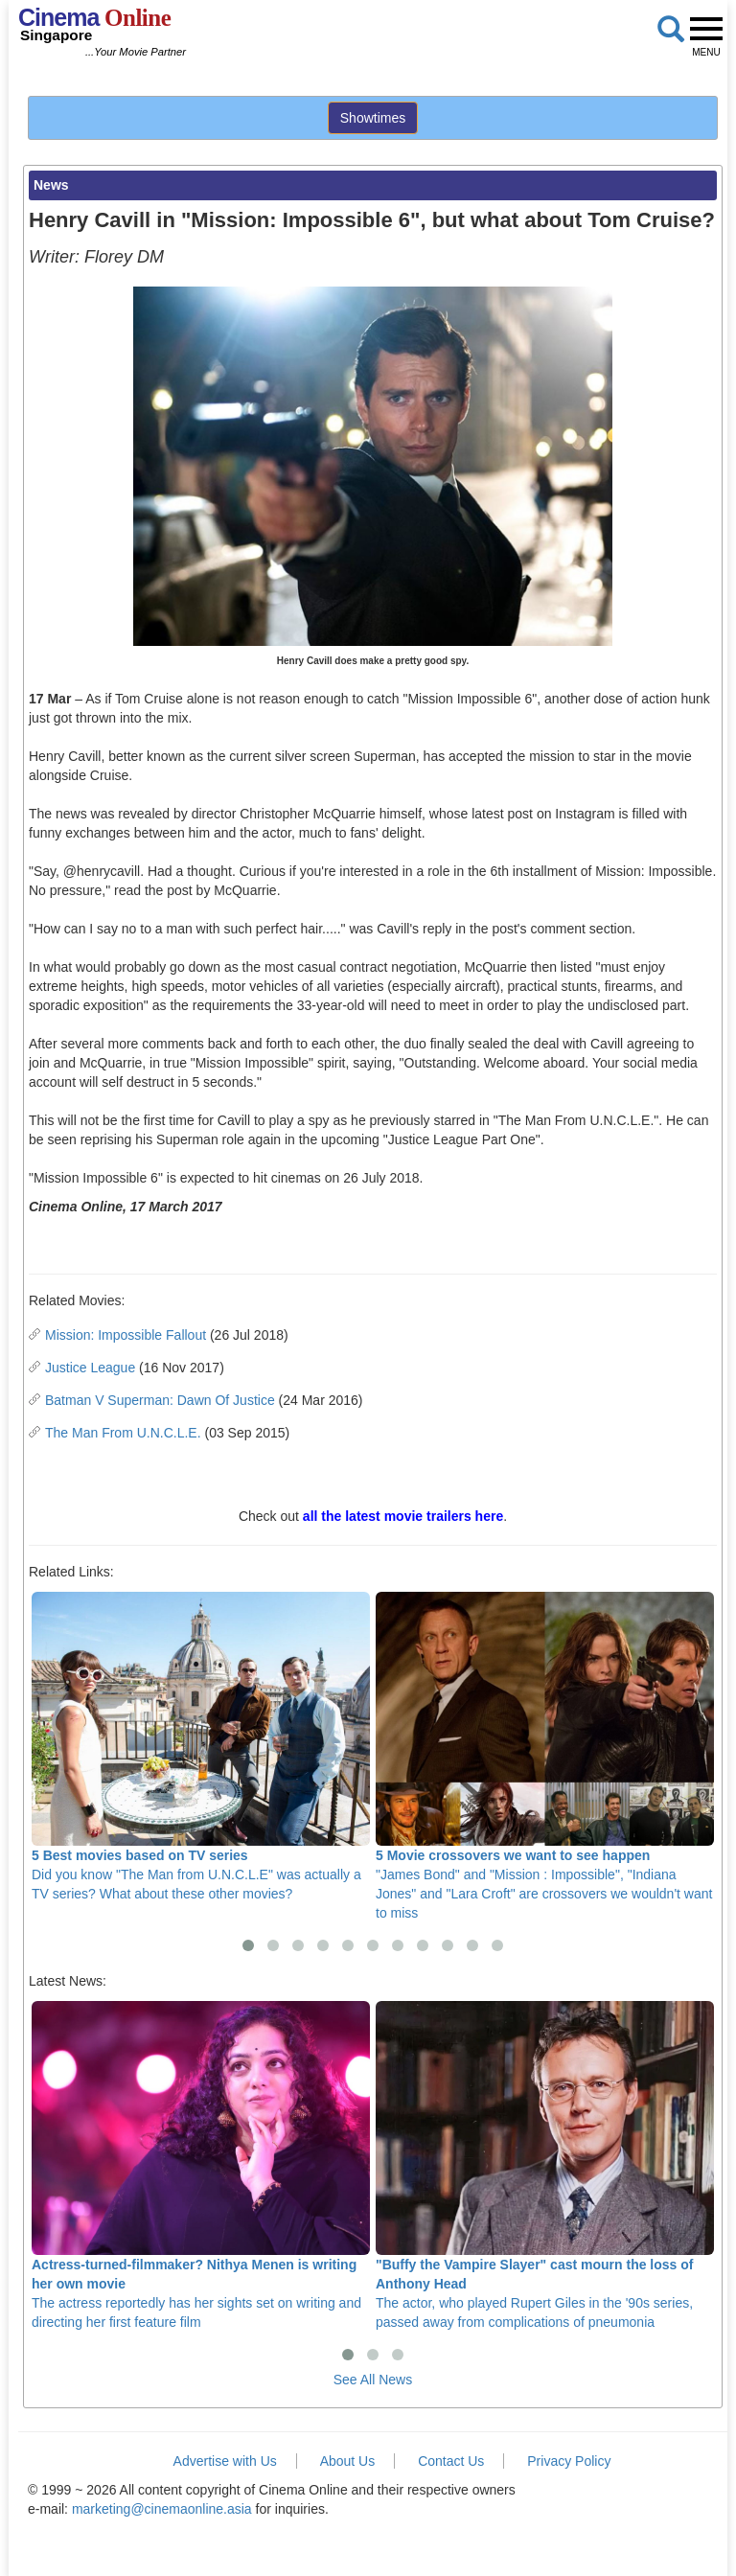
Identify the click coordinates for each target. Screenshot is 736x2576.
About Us (348, 2461)
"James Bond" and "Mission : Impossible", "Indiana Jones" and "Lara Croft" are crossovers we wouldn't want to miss (545, 1756)
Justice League (90, 1367)
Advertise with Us (225, 2461)
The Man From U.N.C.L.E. (123, 1432)
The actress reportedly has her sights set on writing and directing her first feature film (201, 2165)
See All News (373, 2379)
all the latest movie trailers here (403, 1516)
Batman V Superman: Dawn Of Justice (160, 1400)
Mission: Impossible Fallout (125, 1335)
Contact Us (451, 2461)
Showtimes (372, 118)
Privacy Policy (568, 2461)
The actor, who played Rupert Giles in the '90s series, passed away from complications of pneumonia (545, 2165)
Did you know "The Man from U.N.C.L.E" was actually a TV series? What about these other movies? (201, 1746)
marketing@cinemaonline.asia (162, 2509)
